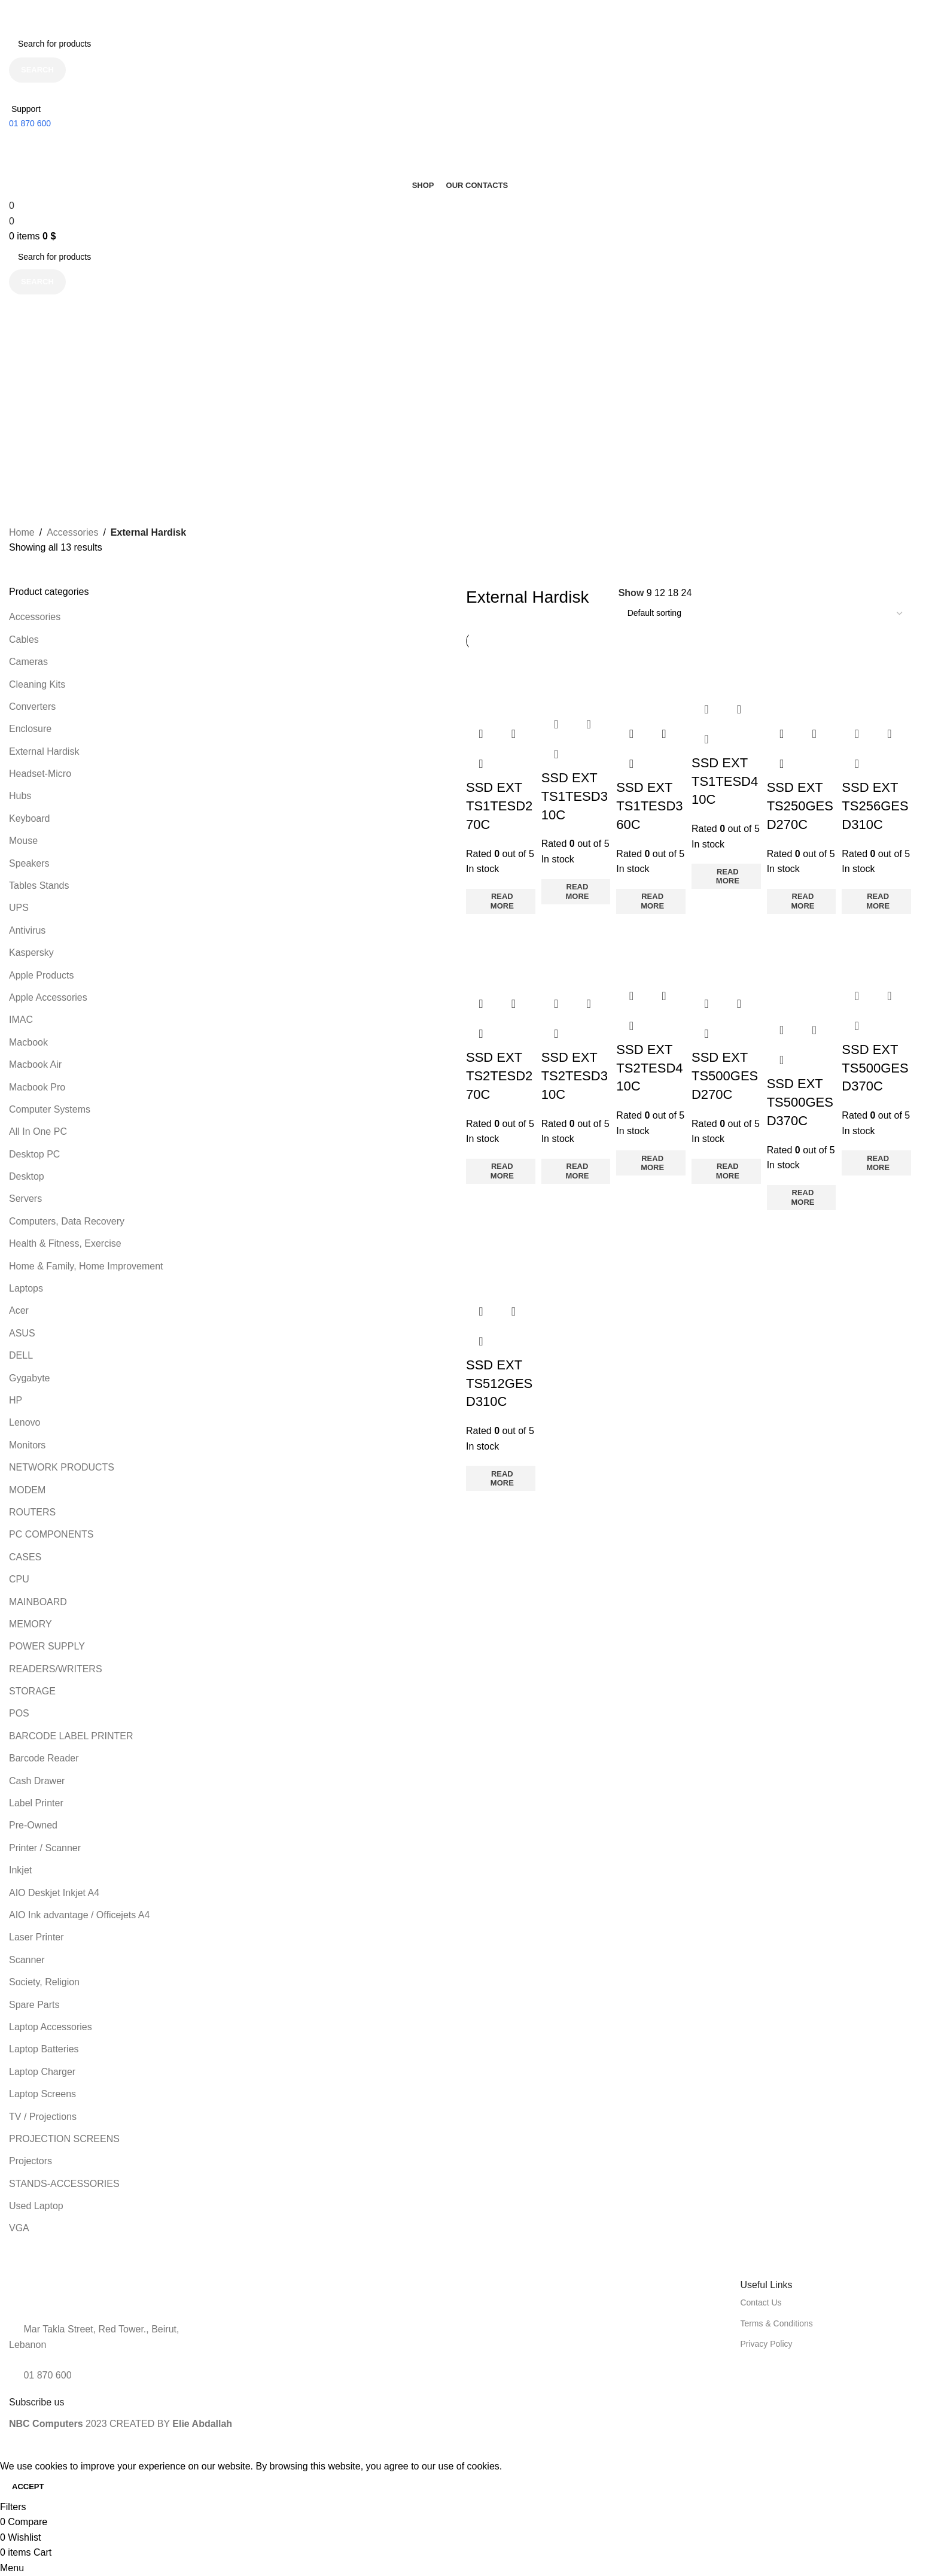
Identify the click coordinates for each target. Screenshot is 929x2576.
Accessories (72, 532)
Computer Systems (49, 1109)
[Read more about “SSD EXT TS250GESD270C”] (801, 901)
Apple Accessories (48, 997)
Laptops (26, 1288)
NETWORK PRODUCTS (61, 1467)
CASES (25, 1557)
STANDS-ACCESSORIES (64, 2184)
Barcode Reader (44, 1758)
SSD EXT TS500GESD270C (725, 1076)
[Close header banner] (15, 15)
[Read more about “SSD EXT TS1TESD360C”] (651, 901)
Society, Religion (44, 1982)
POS (19, 1713)
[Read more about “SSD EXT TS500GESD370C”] (801, 1197)
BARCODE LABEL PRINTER (71, 1736)
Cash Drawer (37, 1781)
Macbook (28, 1042)
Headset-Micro (40, 773)
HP (15, 1400)
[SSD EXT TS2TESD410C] (651, 949)
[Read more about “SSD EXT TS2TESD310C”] (576, 1171)
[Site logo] (63, 140)
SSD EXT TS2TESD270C (499, 1076)
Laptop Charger (42, 2072)
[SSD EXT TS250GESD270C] (801, 684)
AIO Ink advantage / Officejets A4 (79, 1915)
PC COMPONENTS (51, 1534)
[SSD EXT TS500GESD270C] (726, 954)
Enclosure (30, 729)
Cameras (28, 662)
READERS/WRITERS (55, 1669)
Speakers (29, 863)
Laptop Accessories (50, 2027)
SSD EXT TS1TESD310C (574, 796)
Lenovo (25, 1422)
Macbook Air (35, 1064)
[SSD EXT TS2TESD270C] (500, 954)
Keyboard (29, 818)
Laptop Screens (42, 2094)
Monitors (27, 1445)
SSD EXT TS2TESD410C (649, 1068)
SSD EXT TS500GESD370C (800, 1102)
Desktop (26, 1176)
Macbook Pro (37, 1087)
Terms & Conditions (776, 2323)
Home (22, 532)
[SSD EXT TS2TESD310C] (576, 954)
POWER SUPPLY (47, 1646)
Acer (19, 1310)
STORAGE (32, 1691)
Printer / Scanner (45, 1848)
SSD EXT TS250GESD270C (800, 806)
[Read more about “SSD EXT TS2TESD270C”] (500, 1171)
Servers (25, 1198)
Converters (32, 706)
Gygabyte (29, 1378)
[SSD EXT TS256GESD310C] (876, 684)
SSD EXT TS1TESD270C (499, 806)
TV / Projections (43, 2117)
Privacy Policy (766, 2344)
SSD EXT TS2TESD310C (574, 1076)
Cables (24, 639)
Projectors (30, 2161)
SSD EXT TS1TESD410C (725, 781)
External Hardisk (44, 751)
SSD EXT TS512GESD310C (499, 1383)
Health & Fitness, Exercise (65, 1243)
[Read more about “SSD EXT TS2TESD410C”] (651, 1162)
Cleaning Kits (37, 684)
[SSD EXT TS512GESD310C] (500, 1255)
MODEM (27, 1490)
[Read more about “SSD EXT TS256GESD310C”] (876, 901)
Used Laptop (36, 2206)
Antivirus (27, 930)
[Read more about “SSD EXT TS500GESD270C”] (726, 1171)
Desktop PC (34, 1154)
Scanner (27, 1960)
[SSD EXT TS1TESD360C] (651, 684)
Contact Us (760, 2302)
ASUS (22, 1333)
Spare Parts (34, 2005)
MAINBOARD (38, 1602)
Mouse (23, 841)
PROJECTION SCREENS (64, 2139)
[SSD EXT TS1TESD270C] (500, 684)
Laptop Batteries (44, 2049)
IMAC (21, 1019)
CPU (19, 1579)
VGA (19, 2228)
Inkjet (20, 1870)
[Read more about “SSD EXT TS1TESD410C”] (726, 876)
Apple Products (41, 975)
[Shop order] (765, 613)
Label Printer (36, 1803)
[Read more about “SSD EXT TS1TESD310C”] (576, 891)
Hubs (20, 796)
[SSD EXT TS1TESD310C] (576, 678)
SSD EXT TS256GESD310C (875, 806)
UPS (19, 908)
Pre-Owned (33, 1825)
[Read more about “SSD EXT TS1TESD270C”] (500, 901)
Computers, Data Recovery (66, 1221)
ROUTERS (32, 1512)
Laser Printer (36, 1937)
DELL (21, 1355)
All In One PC (38, 1131)
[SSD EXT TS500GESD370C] (801, 967)
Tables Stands (39, 885)
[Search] (460, 43)
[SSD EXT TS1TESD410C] (726, 671)
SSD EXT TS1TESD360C (649, 806)
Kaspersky (31, 952)
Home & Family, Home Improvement (86, 1266)
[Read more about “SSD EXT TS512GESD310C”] (500, 1478)
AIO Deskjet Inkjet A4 (54, 1893)
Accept (28, 2486)
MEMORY (30, 1624)
